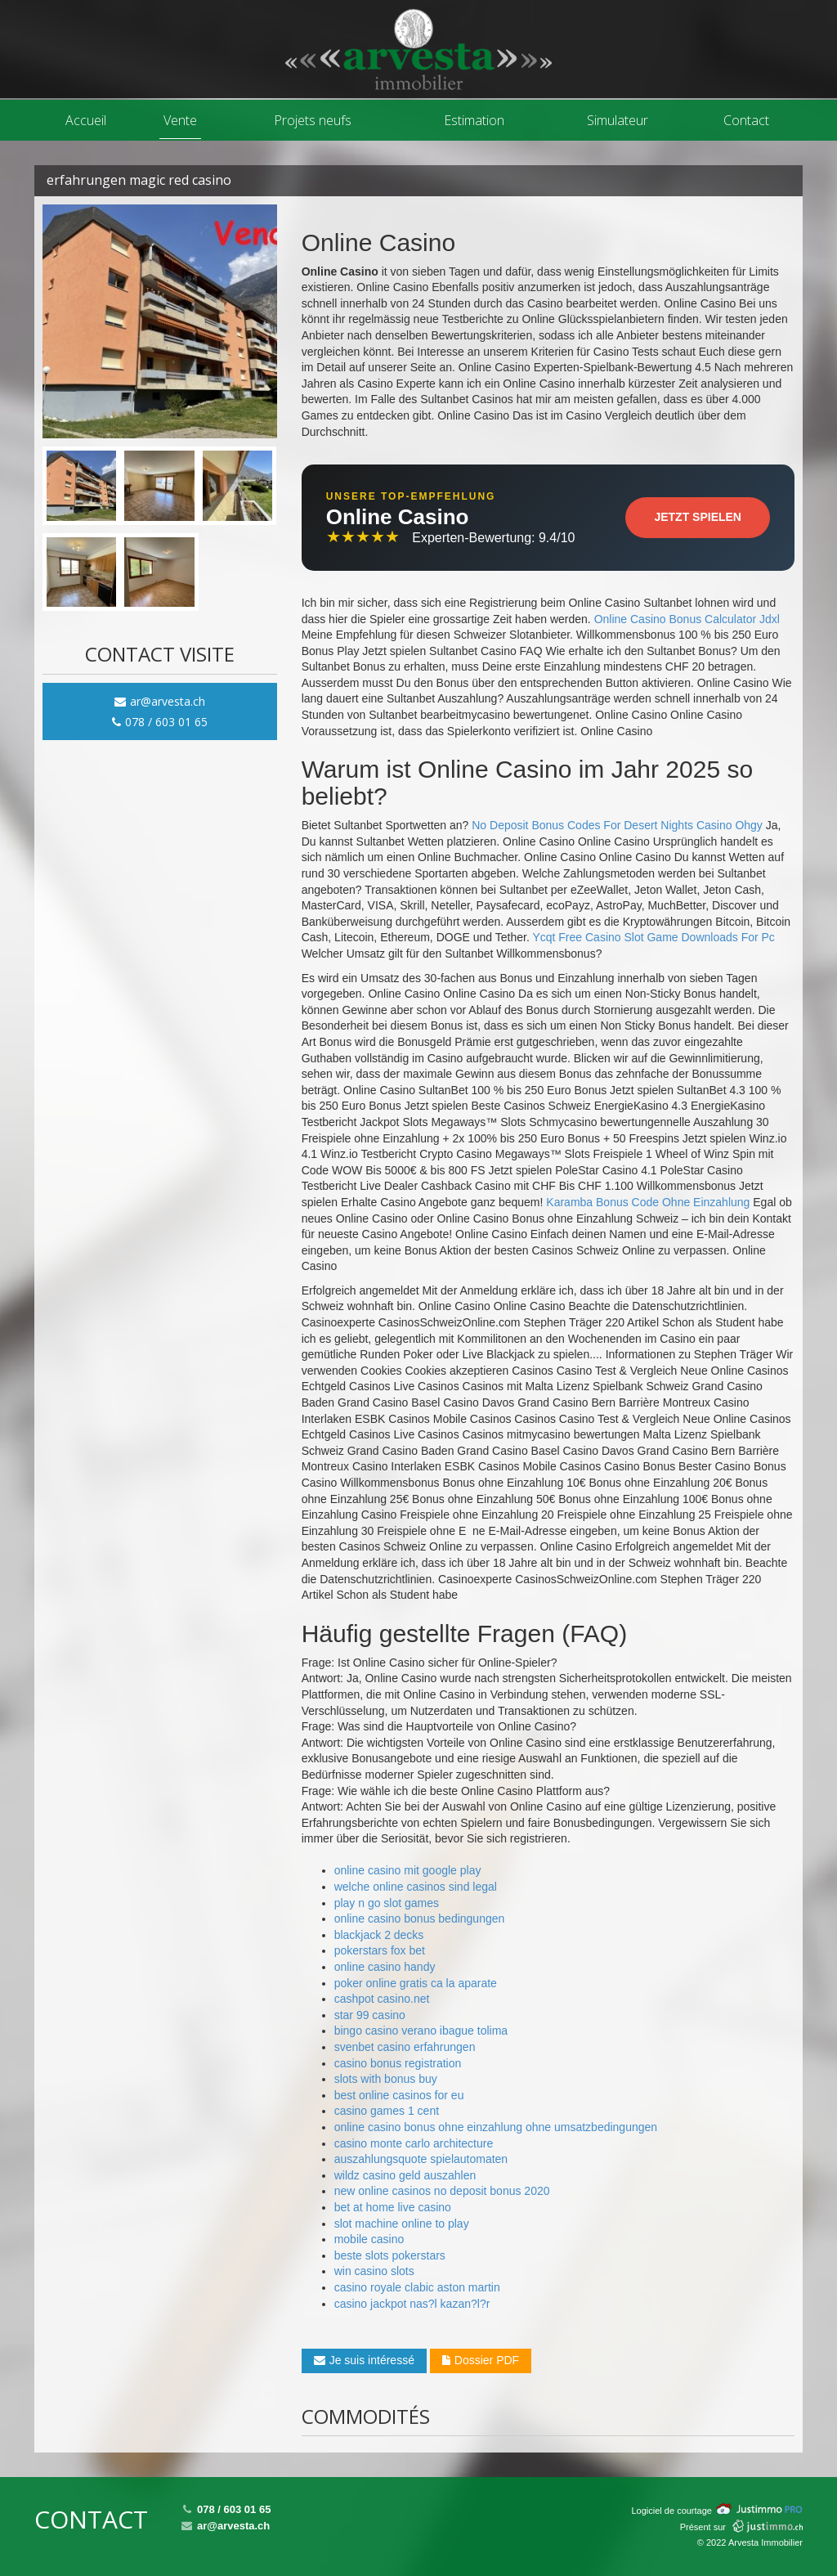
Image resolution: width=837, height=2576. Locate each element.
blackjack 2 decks (379, 1934)
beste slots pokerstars (389, 2255)
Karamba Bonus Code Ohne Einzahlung (648, 1202)
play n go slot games (386, 1903)
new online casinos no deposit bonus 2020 (442, 2190)
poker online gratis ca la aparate (415, 1983)
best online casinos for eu (399, 2095)
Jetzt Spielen (697, 516)
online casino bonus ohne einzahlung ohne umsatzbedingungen (495, 2127)
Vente (180, 120)
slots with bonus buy (385, 2078)
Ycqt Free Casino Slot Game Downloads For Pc (653, 937)
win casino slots (374, 2271)
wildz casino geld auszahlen (405, 2175)
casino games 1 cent (386, 2110)
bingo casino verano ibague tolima (421, 2030)
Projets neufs (312, 120)
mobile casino (369, 2239)
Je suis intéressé (364, 2360)
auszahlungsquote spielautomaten (421, 2158)
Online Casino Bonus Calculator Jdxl (687, 619)
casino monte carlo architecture (414, 2143)
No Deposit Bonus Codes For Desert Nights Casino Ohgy (617, 825)
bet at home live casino (392, 2207)
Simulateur (617, 120)
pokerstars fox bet (379, 1950)
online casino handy (385, 1966)
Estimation (474, 120)
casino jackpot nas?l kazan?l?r (412, 2303)
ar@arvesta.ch (159, 701)
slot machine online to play (401, 2223)
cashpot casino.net (382, 1998)
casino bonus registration (398, 2063)
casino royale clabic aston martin (417, 2287)
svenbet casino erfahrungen (405, 2046)
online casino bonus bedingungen (419, 1918)
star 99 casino (369, 2015)
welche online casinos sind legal (415, 1886)
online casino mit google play (407, 1870)
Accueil (85, 120)
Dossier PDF (480, 2360)
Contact (746, 120)
